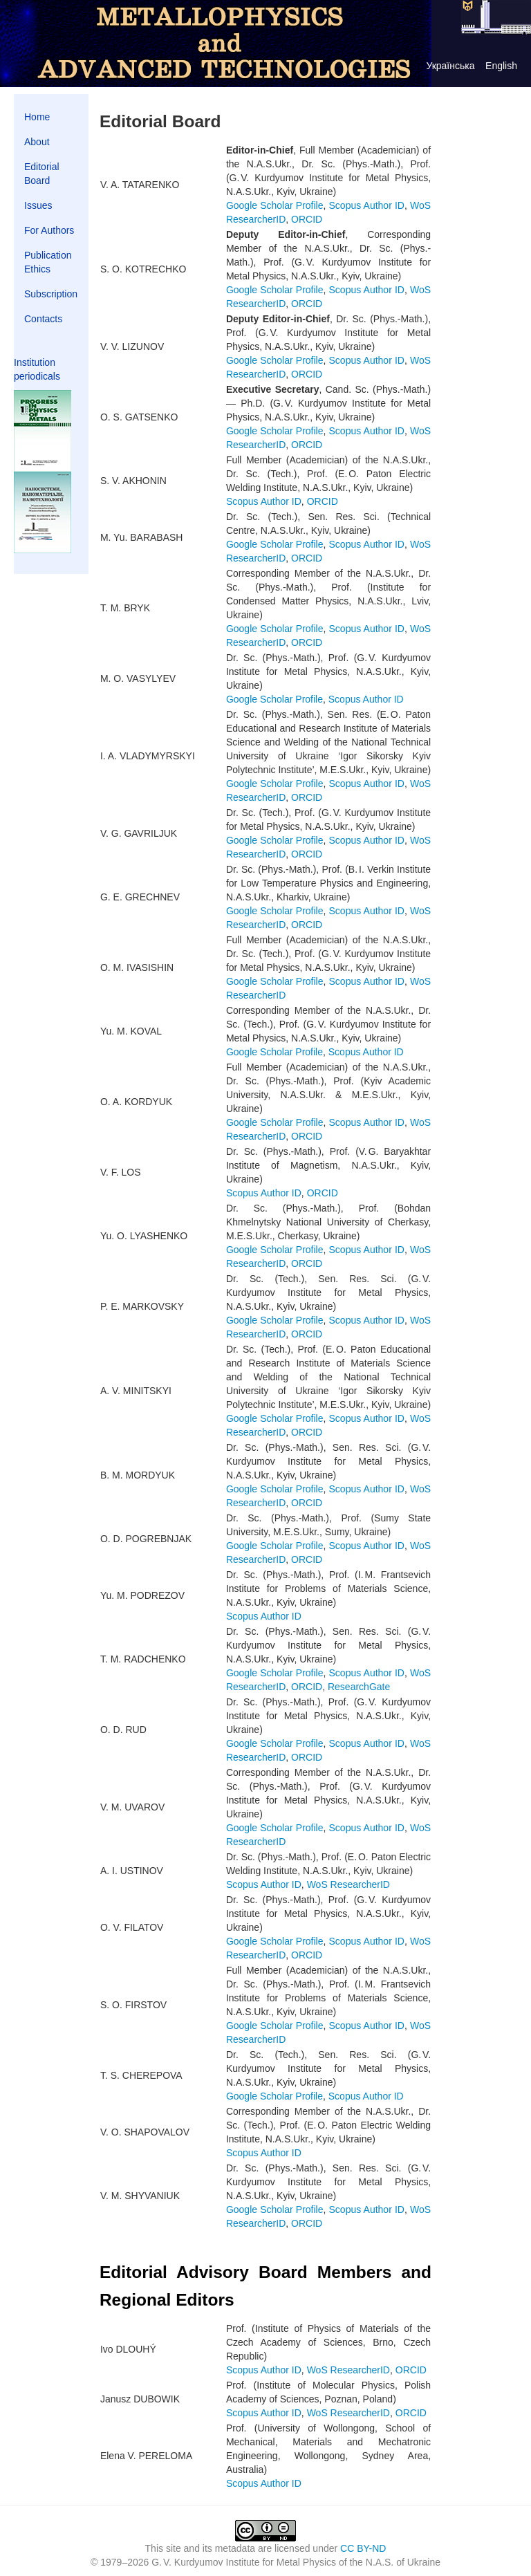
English (501, 65)
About (37, 141)
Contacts (43, 318)
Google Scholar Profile (275, 205)
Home (37, 116)
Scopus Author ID (366, 205)
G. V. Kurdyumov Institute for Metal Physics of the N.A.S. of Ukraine (295, 2562)
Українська (450, 65)
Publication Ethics (48, 262)
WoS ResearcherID (348, 1884)
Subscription (50, 293)
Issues (38, 205)
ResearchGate (359, 1686)
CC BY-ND (363, 2548)
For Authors (49, 230)
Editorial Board (41, 173)
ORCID (306, 219)
